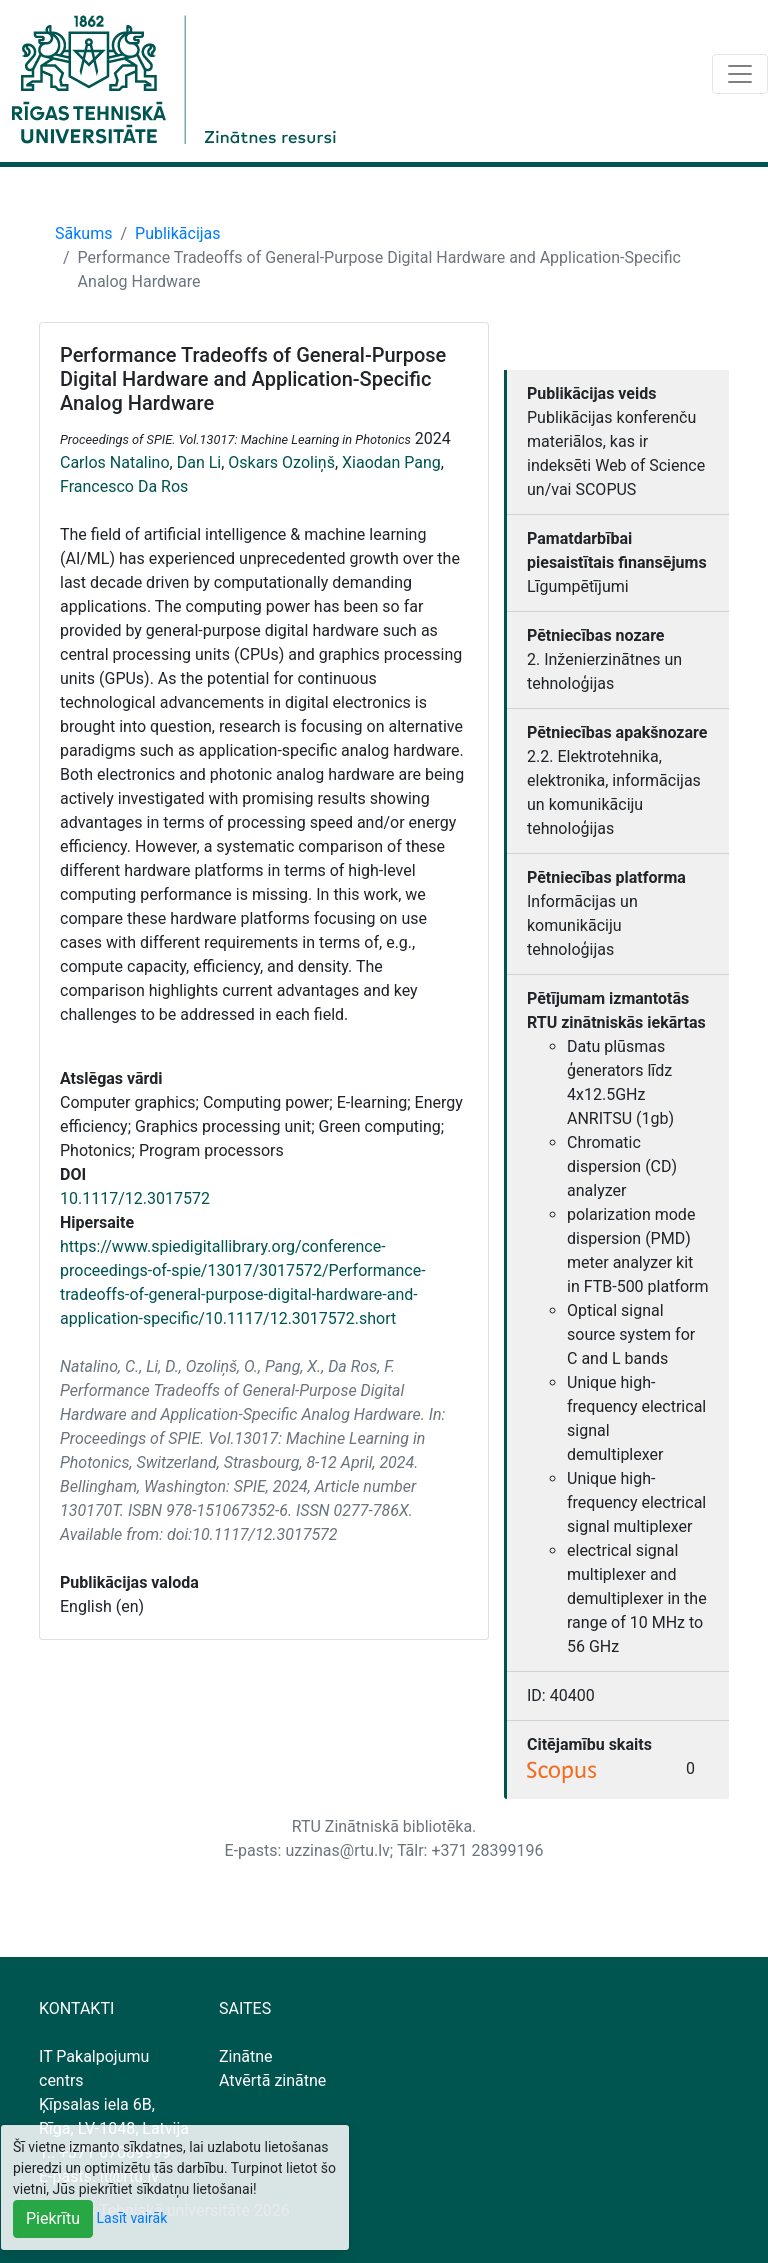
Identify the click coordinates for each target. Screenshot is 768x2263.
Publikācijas (178, 233)
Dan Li (199, 462)
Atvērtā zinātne (272, 2080)
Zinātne (246, 2056)
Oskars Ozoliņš (281, 462)
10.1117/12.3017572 (135, 1198)
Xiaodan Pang (391, 462)
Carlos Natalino (115, 462)
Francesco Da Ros (124, 486)
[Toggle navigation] (740, 74)
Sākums (83, 233)
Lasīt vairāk (132, 2218)
